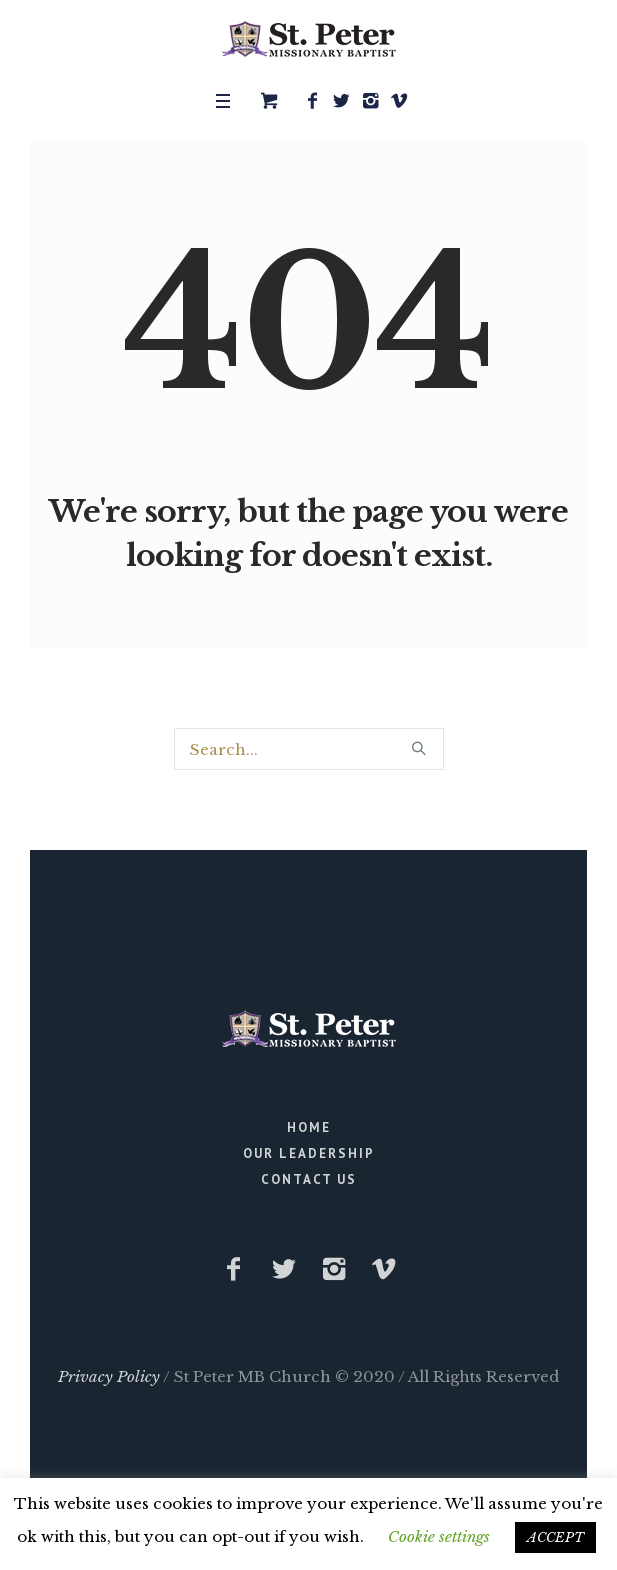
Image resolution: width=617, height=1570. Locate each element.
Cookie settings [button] (439, 1536)
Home (309, 1127)
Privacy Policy (109, 1376)
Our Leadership (309, 1153)
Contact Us (309, 1179)
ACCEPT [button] (555, 1537)
